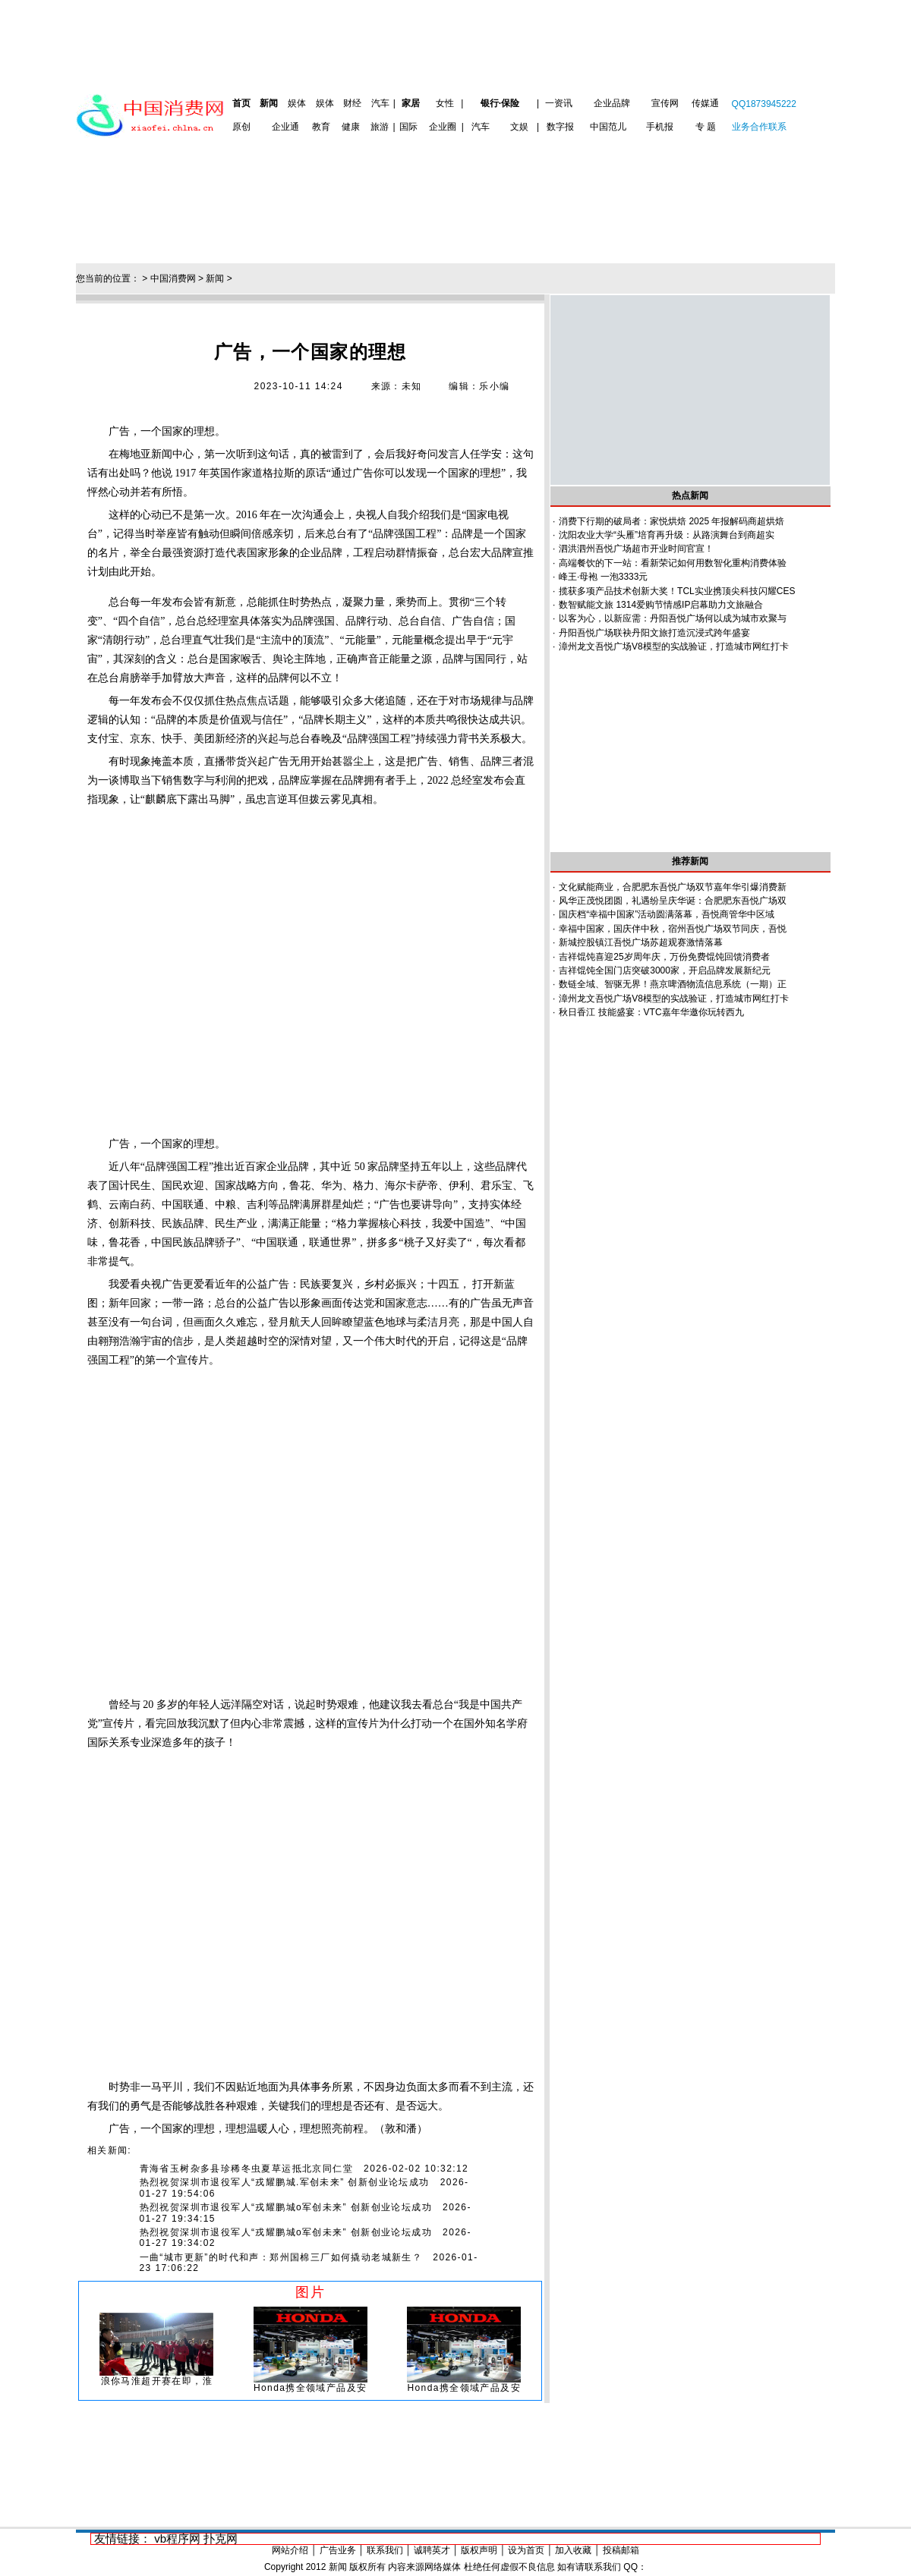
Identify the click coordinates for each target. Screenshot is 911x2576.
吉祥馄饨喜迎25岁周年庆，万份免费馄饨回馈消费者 (664, 956)
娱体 (297, 103)
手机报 (659, 126)
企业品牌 (612, 103)
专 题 (705, 126)
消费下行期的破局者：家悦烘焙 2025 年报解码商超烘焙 (671, 521)
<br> (310, 972)
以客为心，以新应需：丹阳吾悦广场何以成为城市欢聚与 (672, 618)
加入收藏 (573, 2550)
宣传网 (665, 103)
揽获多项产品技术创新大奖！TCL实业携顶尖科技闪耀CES (677, 591)
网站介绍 (290, 2550)
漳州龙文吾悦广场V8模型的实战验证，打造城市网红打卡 (674, 646)
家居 (411, 103)
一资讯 (558, 103)
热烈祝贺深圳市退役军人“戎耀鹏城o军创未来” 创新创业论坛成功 (286, 2207)
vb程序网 (177, 2538)
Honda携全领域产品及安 (310, 2388)
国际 (408, 126)
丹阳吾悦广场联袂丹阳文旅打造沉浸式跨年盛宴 (654, 632)
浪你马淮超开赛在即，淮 (157, 2381)
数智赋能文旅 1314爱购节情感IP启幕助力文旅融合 (661, 604)
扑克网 (220, 2538)
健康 (351, 126)
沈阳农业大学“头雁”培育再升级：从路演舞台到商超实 (666, 535)
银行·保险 (500, 103)
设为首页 (526, 2550)
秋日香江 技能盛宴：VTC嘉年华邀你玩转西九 (651, 1012)
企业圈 (442, 126)
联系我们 (385, 2550)
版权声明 (479, 2550)
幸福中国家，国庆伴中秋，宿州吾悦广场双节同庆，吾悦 (672, 928)
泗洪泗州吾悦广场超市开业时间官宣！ (636, 548)
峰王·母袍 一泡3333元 (603, 576)
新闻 (269, 103)
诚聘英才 (432, 2550)
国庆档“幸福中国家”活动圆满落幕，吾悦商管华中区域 (666, 914)
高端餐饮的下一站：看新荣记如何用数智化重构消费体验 (672, 563)
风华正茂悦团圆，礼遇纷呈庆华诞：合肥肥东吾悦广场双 (672, 900)
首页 (241, 103)
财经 (352, 103)
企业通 (285, 126)
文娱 (519, 126)
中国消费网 (173, 278)
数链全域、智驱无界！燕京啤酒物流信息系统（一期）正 (672, 984)
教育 (321, 126)
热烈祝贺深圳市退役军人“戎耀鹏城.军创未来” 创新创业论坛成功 (285, 2182)
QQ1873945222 (764, 104)
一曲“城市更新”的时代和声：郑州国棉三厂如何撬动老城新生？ (281, 2257)
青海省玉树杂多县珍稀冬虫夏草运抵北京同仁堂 (246, 2168)
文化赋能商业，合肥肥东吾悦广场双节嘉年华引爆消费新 (672, 887)
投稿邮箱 (621, 2550)
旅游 (379, 126)
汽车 (380, 103)
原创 (241, 126)
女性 (445, 103)
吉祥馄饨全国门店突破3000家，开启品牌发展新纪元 (665, 970)
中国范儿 (608, 126)
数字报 (560, 126)
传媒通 (705, 103)
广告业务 (338, 2550)
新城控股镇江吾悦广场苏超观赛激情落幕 (641, 942)
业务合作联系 (759, 126)
